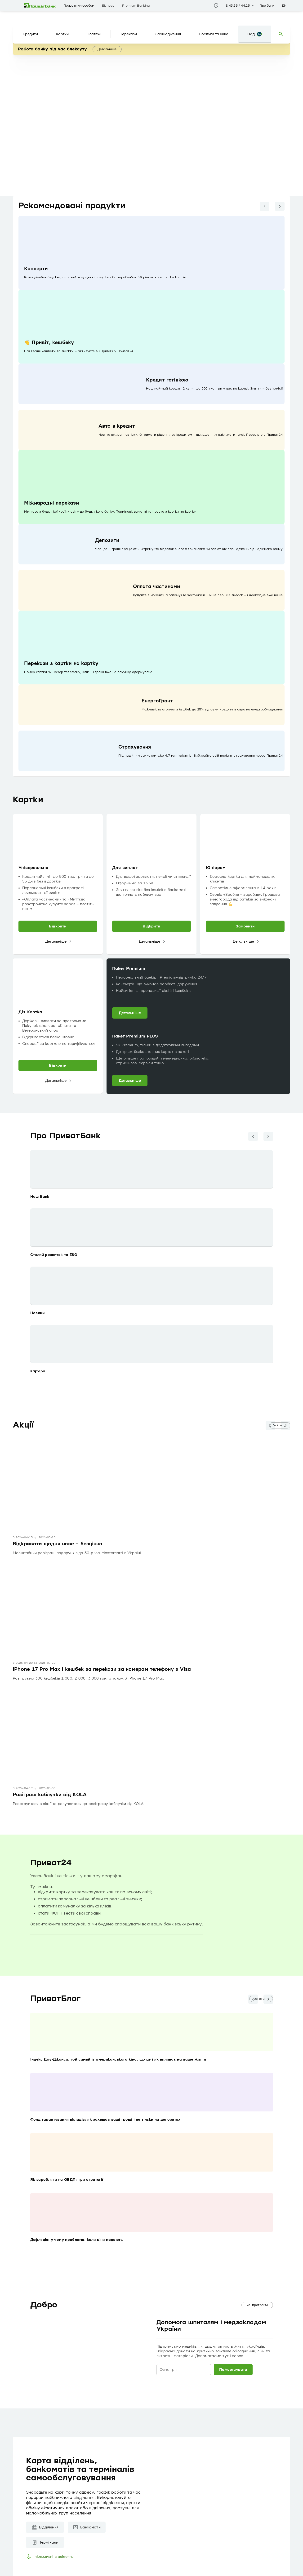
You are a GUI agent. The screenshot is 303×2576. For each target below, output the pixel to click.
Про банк (266, 6)
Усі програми (257, 2305)
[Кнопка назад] (264, 206)
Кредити (30, 34)
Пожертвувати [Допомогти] (233, 2370)
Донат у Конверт (38, 136)
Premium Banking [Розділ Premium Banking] (136, 6)
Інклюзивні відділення (50, 2556)
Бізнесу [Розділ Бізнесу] (108, 6)
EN (284, 6)
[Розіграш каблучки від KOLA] (151, 1753)
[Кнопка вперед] (280, 206)
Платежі (94, 34)
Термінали (45, 2542)
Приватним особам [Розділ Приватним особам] (78, 6)
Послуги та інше (213, 34)
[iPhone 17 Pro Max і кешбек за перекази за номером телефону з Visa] (151, 1627)
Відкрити (57, 926)
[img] (40, 5)
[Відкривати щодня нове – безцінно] (151, 1502)
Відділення (44, 2527)
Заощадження (168, 34)
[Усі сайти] (16, 5)
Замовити (245, 926)
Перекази (128, 34)
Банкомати (87, 2527)
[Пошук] (280, 34)
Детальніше (107, 49)
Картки (62, 34)
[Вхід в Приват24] (254, 34)
